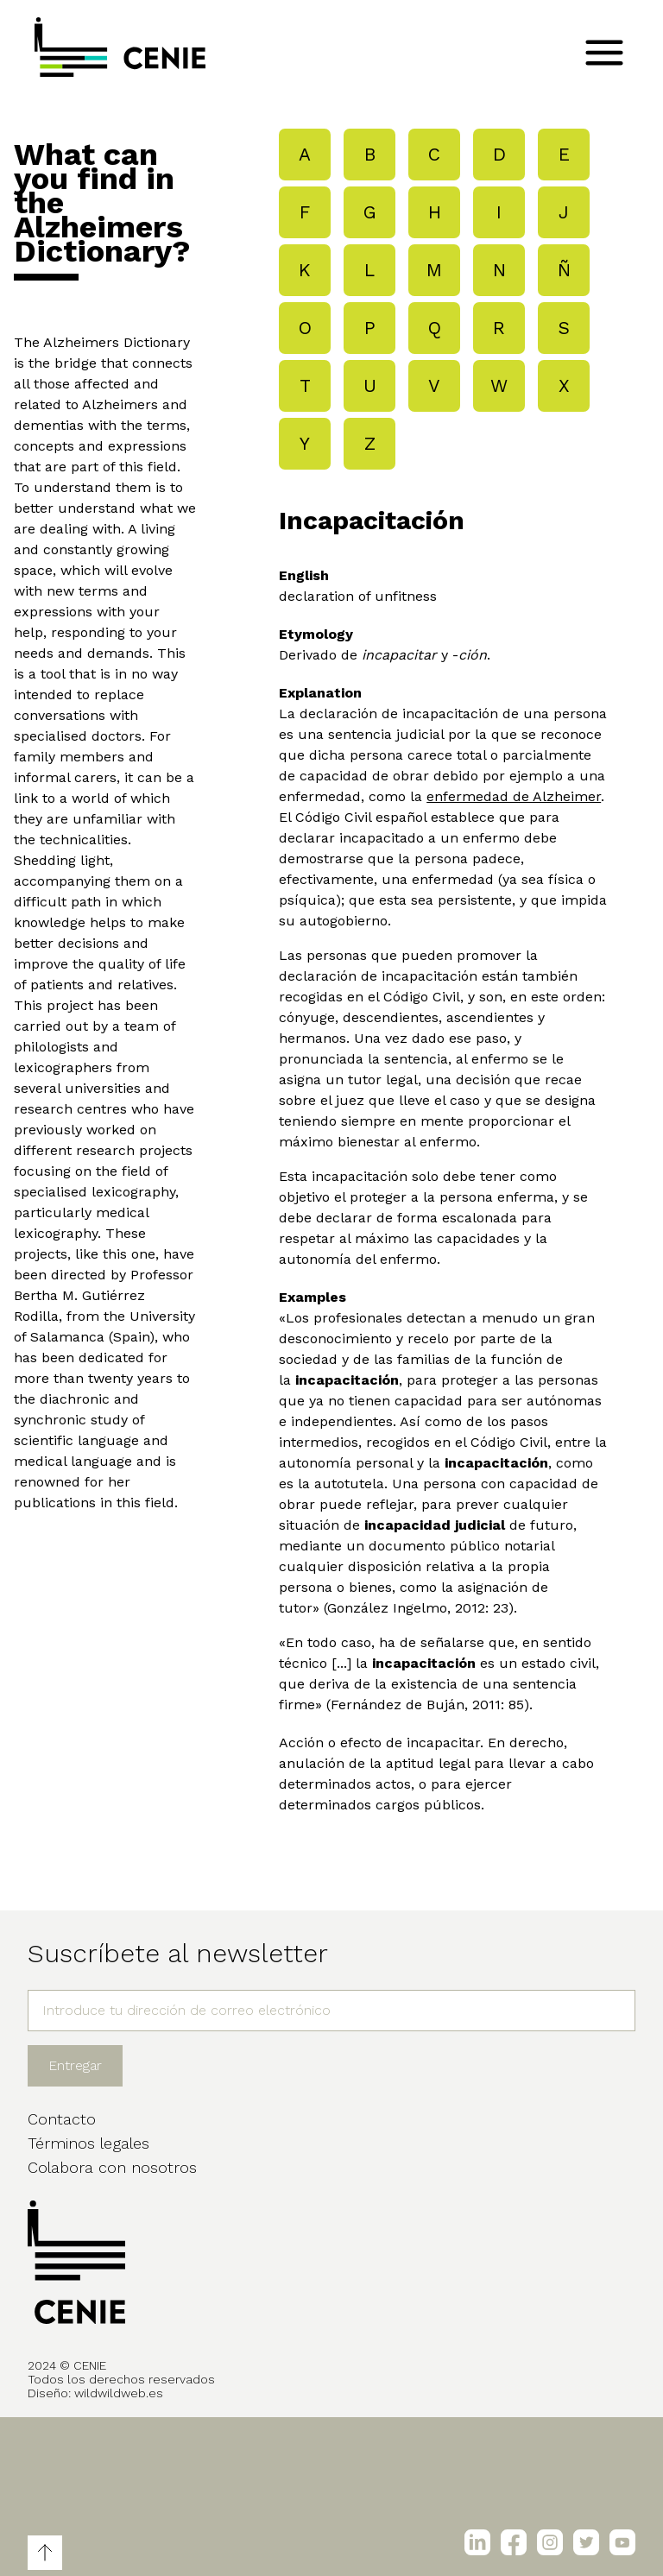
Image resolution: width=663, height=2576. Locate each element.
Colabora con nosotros (112, 2167)
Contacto (62, 2119)
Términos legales (88, 2143)
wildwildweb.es (118, 2393)
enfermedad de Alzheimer (513, 796)
